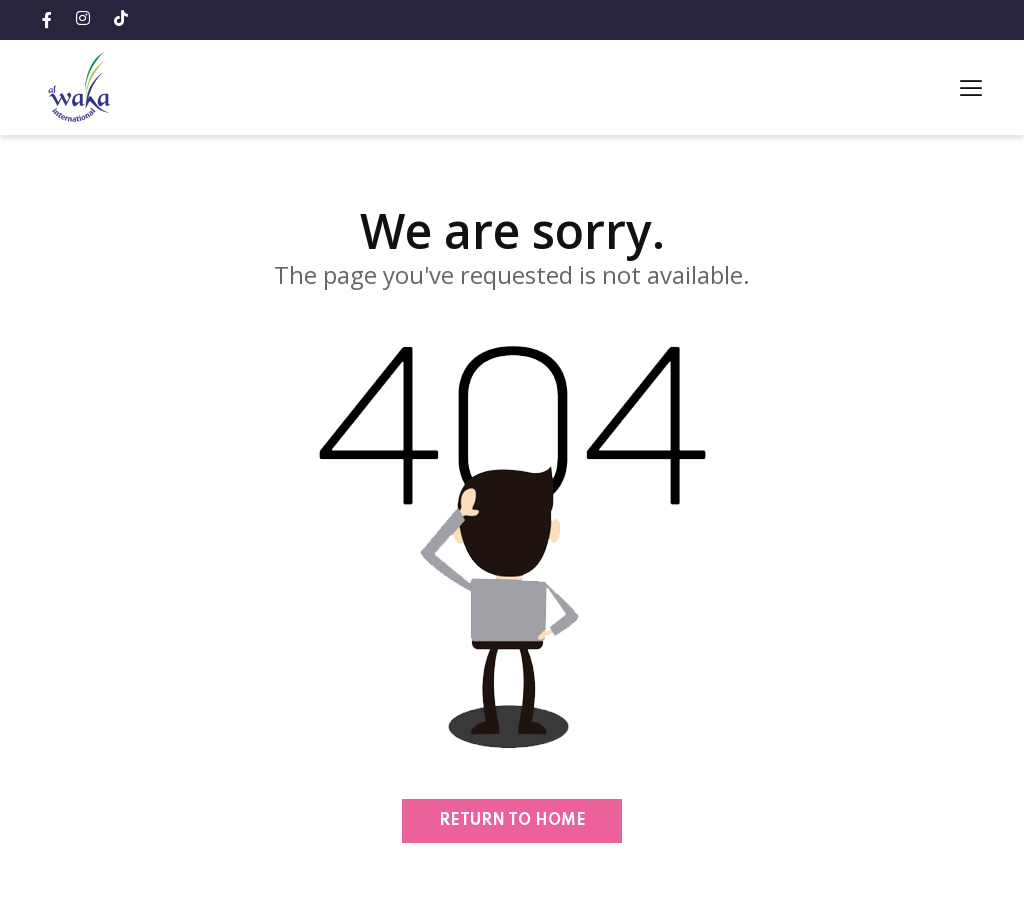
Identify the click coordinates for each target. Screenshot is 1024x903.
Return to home (512, 821)
